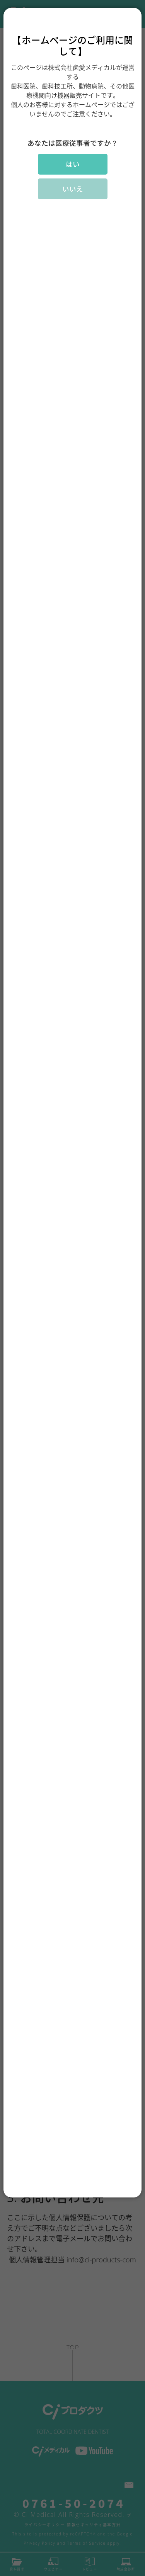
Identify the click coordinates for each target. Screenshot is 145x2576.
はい (73, 164)
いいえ (72, 189)
